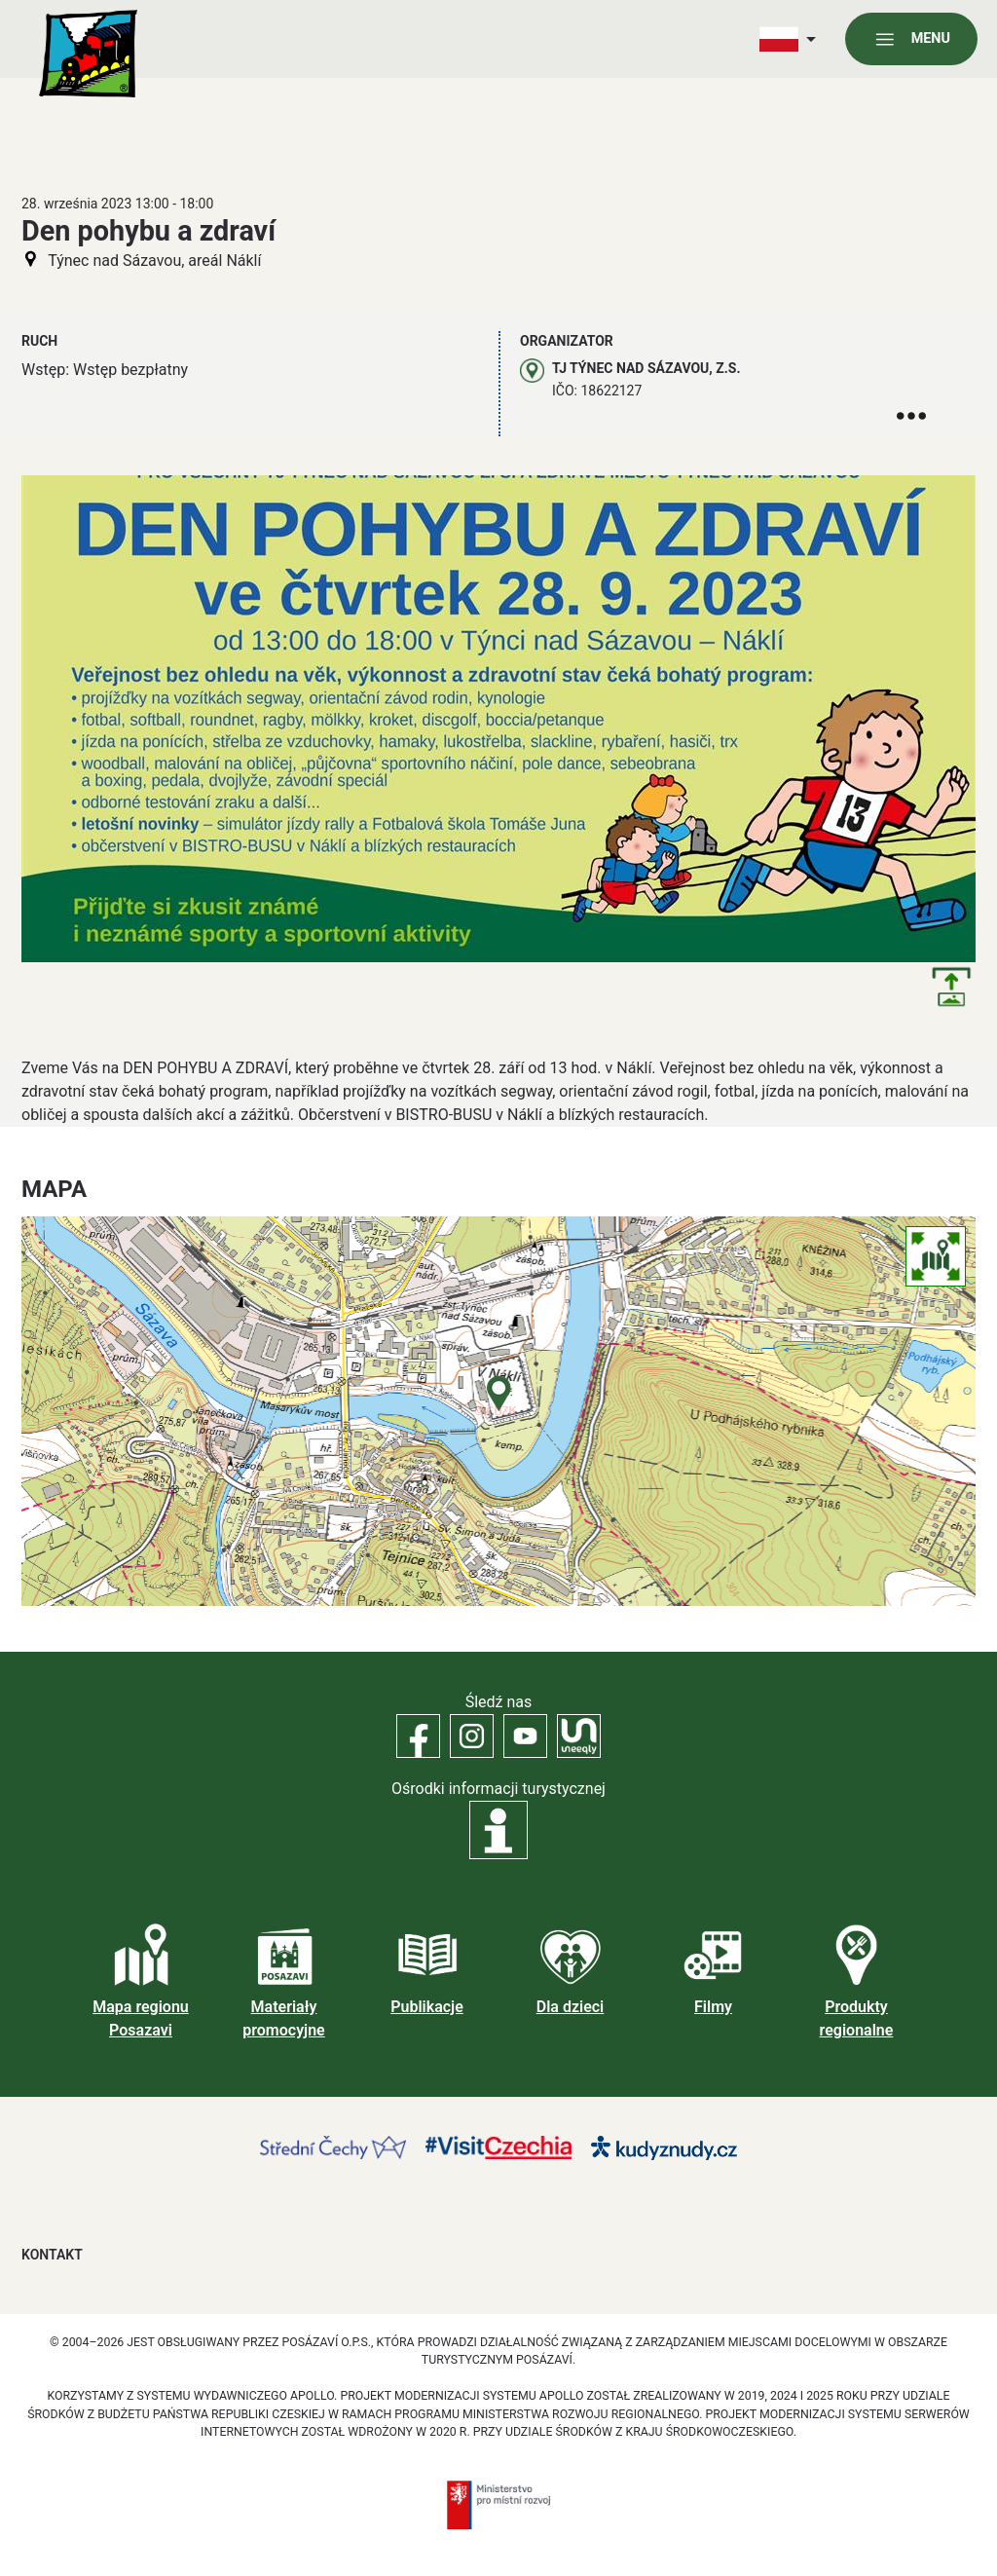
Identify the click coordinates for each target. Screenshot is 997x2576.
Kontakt (52, 2254)
